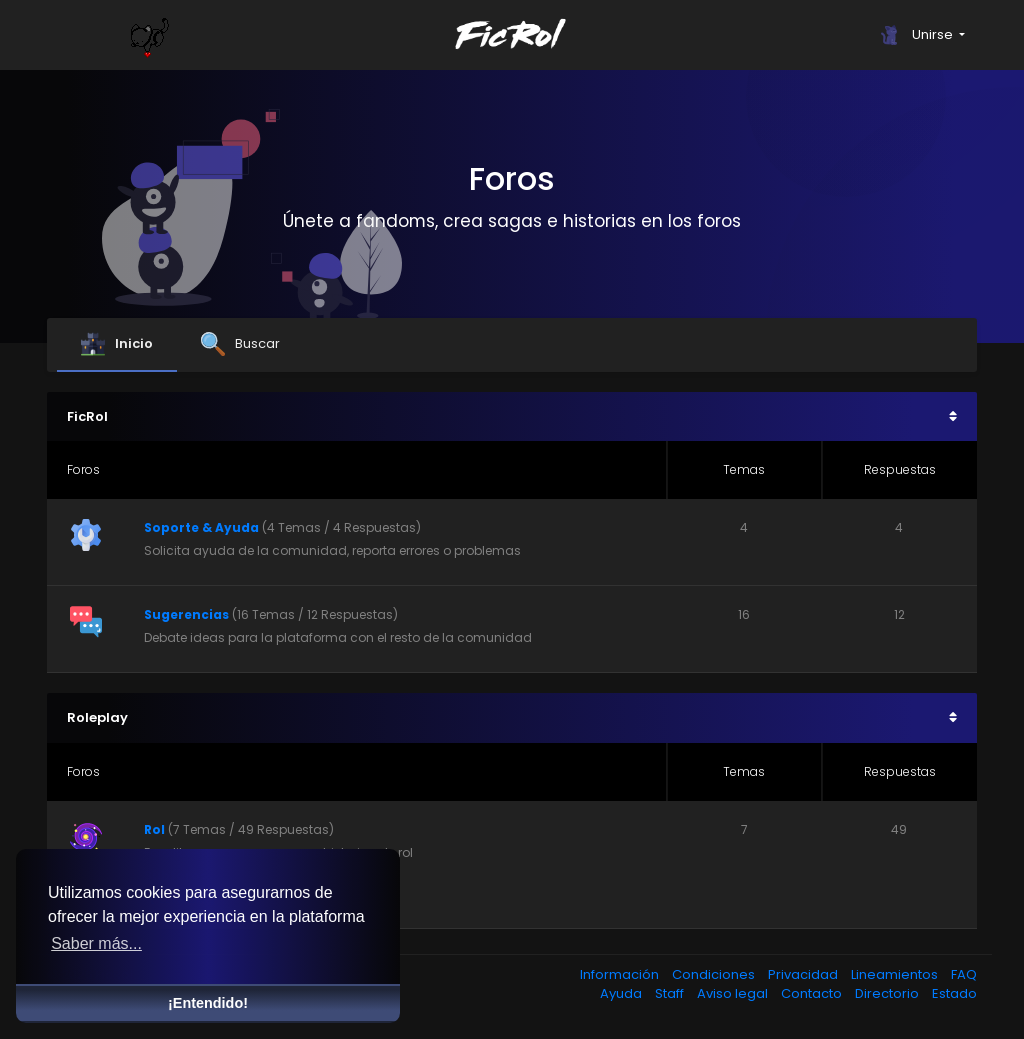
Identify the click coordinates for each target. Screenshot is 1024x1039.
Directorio (888, 993)
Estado (954, 993)
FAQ (964, 974)
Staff (671, 993)
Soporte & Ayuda (201, 527)
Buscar (240, 344)
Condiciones (715, 974)
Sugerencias (186, 614)
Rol (154, 829)
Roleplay (97, 717)
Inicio (117, 344)
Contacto (813, 993)
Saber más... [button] (96, 943)
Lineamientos (896, 974)
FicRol (87, 416)
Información (621, 974)
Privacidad (804, 974)
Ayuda (622, 993)
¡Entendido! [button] (208, 1003)
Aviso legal (734, 993)
